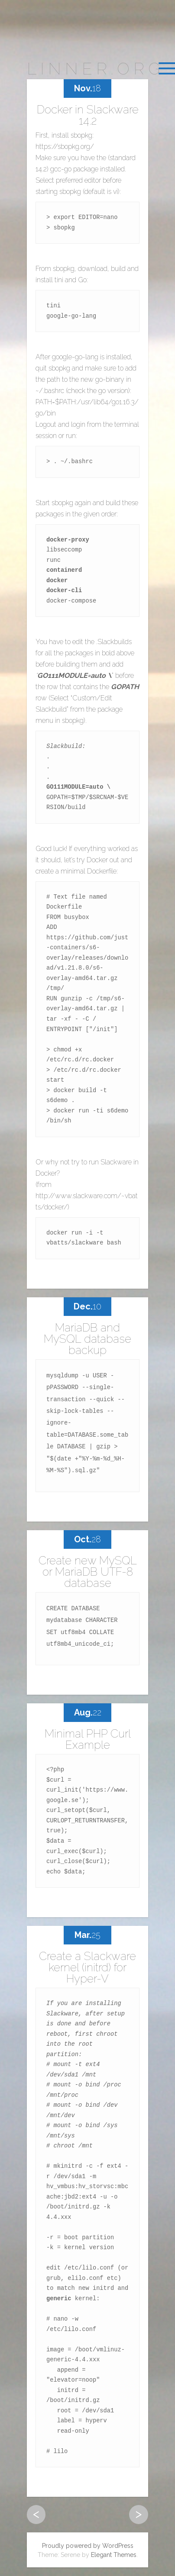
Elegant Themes (113, 2554)
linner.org (95, 68)
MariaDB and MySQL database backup (87, 1339)
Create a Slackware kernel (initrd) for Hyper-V (87, 1967)
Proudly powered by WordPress (87, 2545)
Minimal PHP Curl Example (88, 1739)
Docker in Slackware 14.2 (88, 115)
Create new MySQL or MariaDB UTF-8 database (88, 1571)
